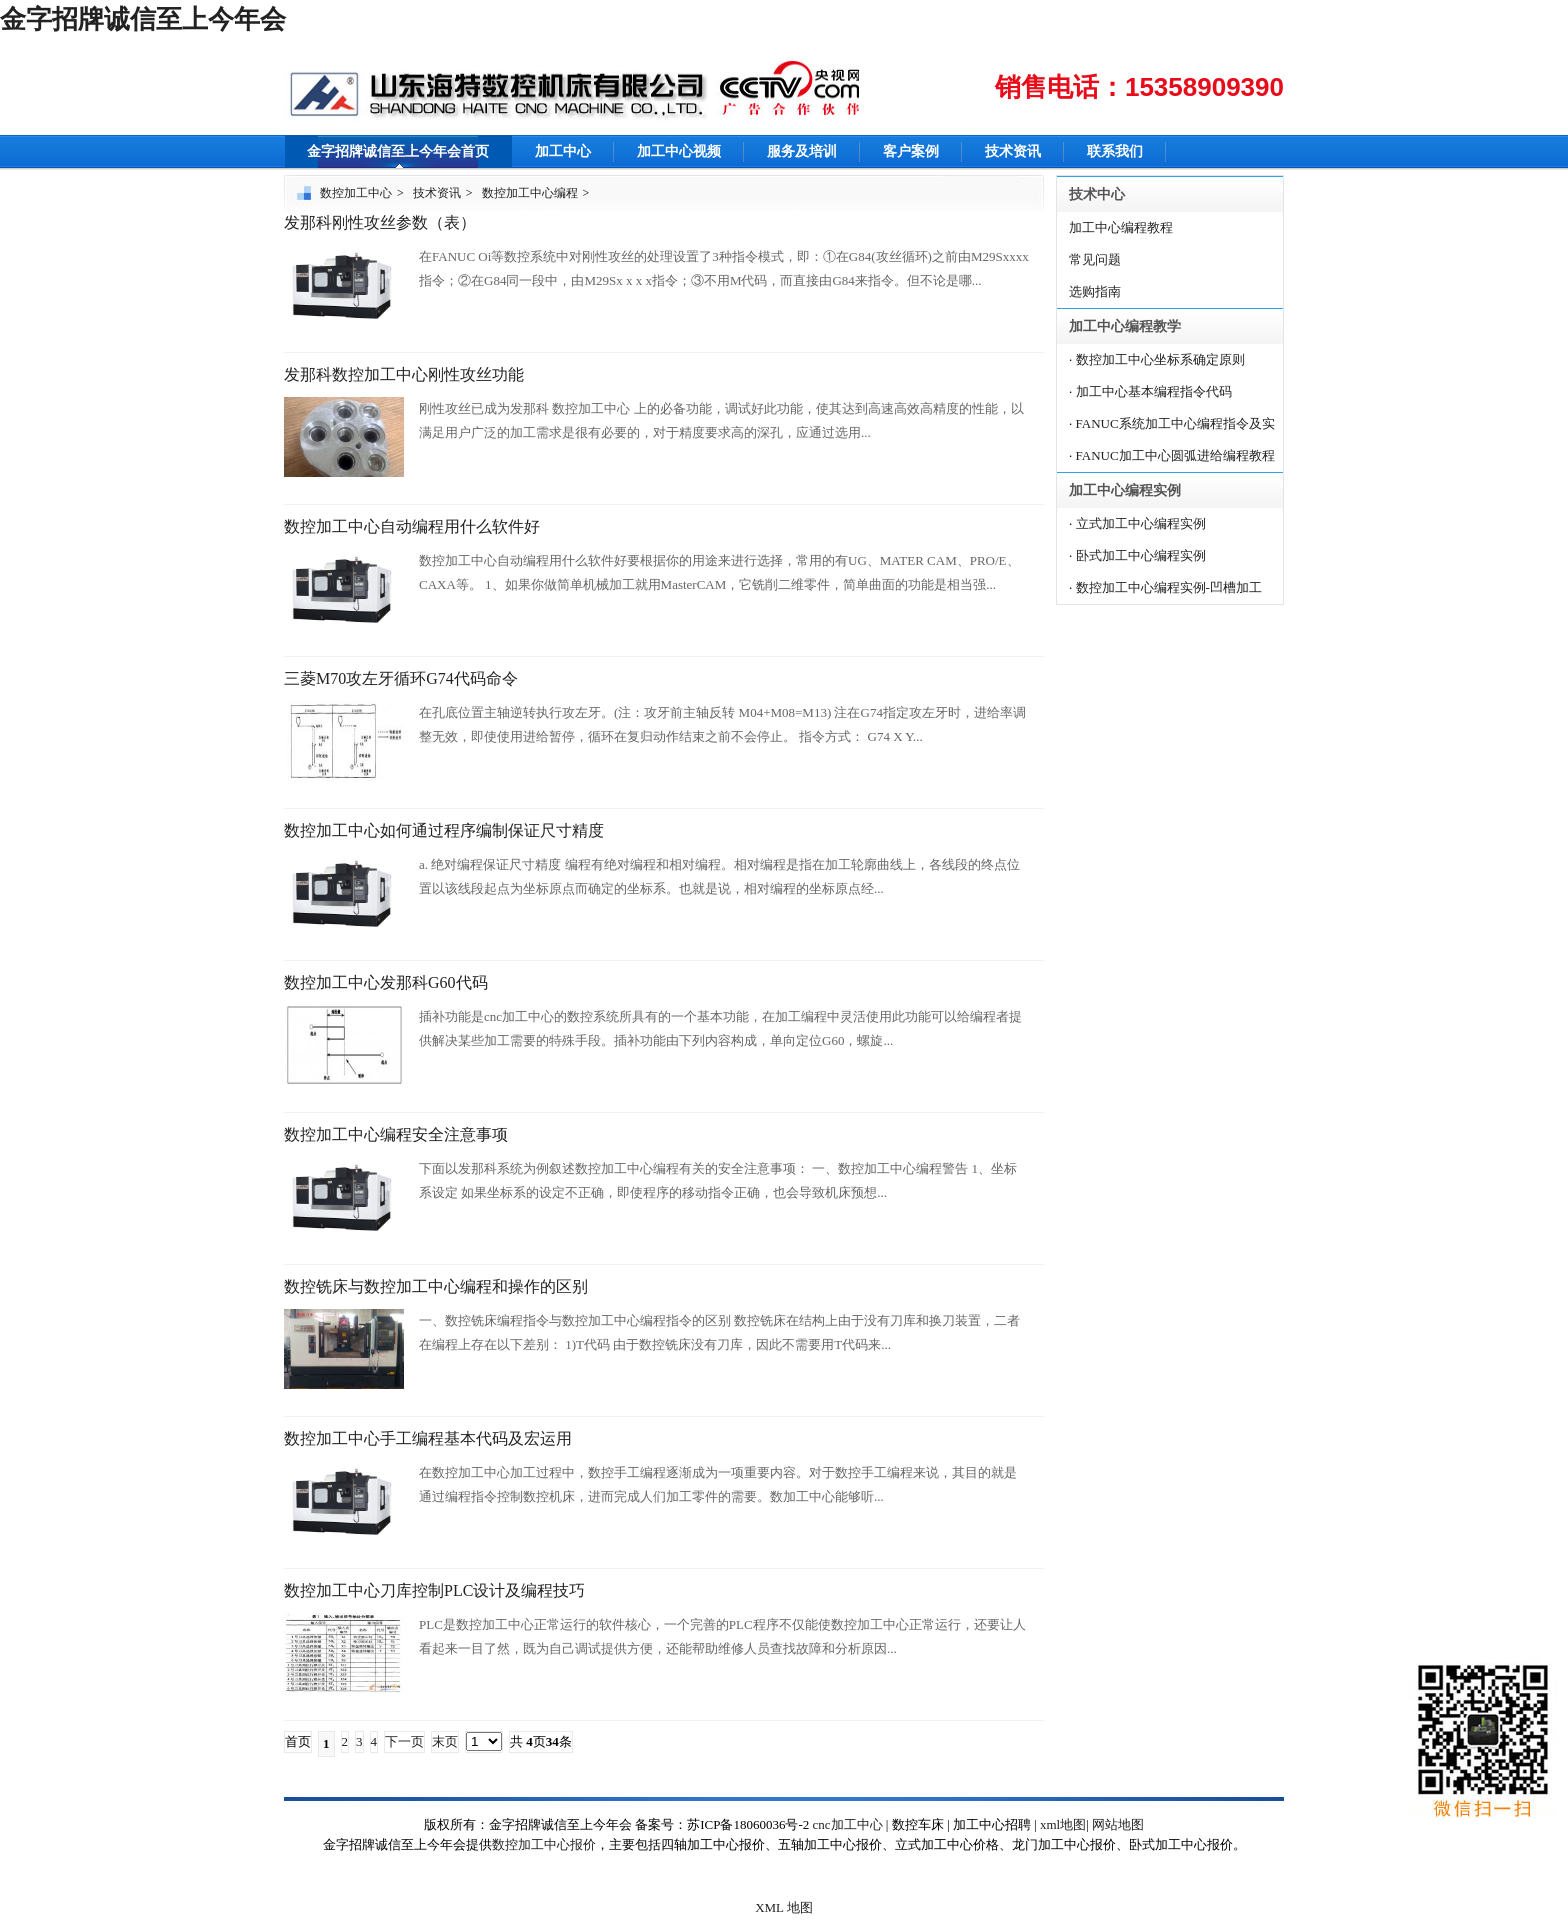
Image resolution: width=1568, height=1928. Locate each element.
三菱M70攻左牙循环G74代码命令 (401, 678)
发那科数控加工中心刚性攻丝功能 (404, 374)
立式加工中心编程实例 (1141, 523)
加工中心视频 (679, 151)
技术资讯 (1013, 151)
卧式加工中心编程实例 (1141, 555)
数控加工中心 (356, 193)
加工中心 (563, 151)
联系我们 (1115, 151)
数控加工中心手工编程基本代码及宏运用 (428, 1438)
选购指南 (1095, 291)
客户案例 (911, 151)
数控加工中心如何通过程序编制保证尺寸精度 (444, 830)
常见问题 (1095, 259)
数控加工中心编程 (530, 193)
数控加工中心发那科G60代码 (386, 982)
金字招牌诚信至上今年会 (143, 19)
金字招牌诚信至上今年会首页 (398, 151)
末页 (445, 1741)
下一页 (404, 1741)
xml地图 (1063, 1824)
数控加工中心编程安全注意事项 (396, 1134)
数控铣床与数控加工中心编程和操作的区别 (436, 1286)
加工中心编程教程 (1121, 227)
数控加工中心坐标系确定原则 (1160, 359)
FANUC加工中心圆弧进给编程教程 (1175, 455)
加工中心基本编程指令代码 (1154, 391)
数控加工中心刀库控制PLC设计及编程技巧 (434, 1590)
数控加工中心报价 (544, 1844)
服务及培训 (802, 151)
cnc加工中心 (848, 1824)
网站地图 (1118, 1824)
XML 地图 (784, 1907)
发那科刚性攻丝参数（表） (380, 222)
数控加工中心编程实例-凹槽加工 (1169, 587)
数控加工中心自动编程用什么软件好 (412, 526)
